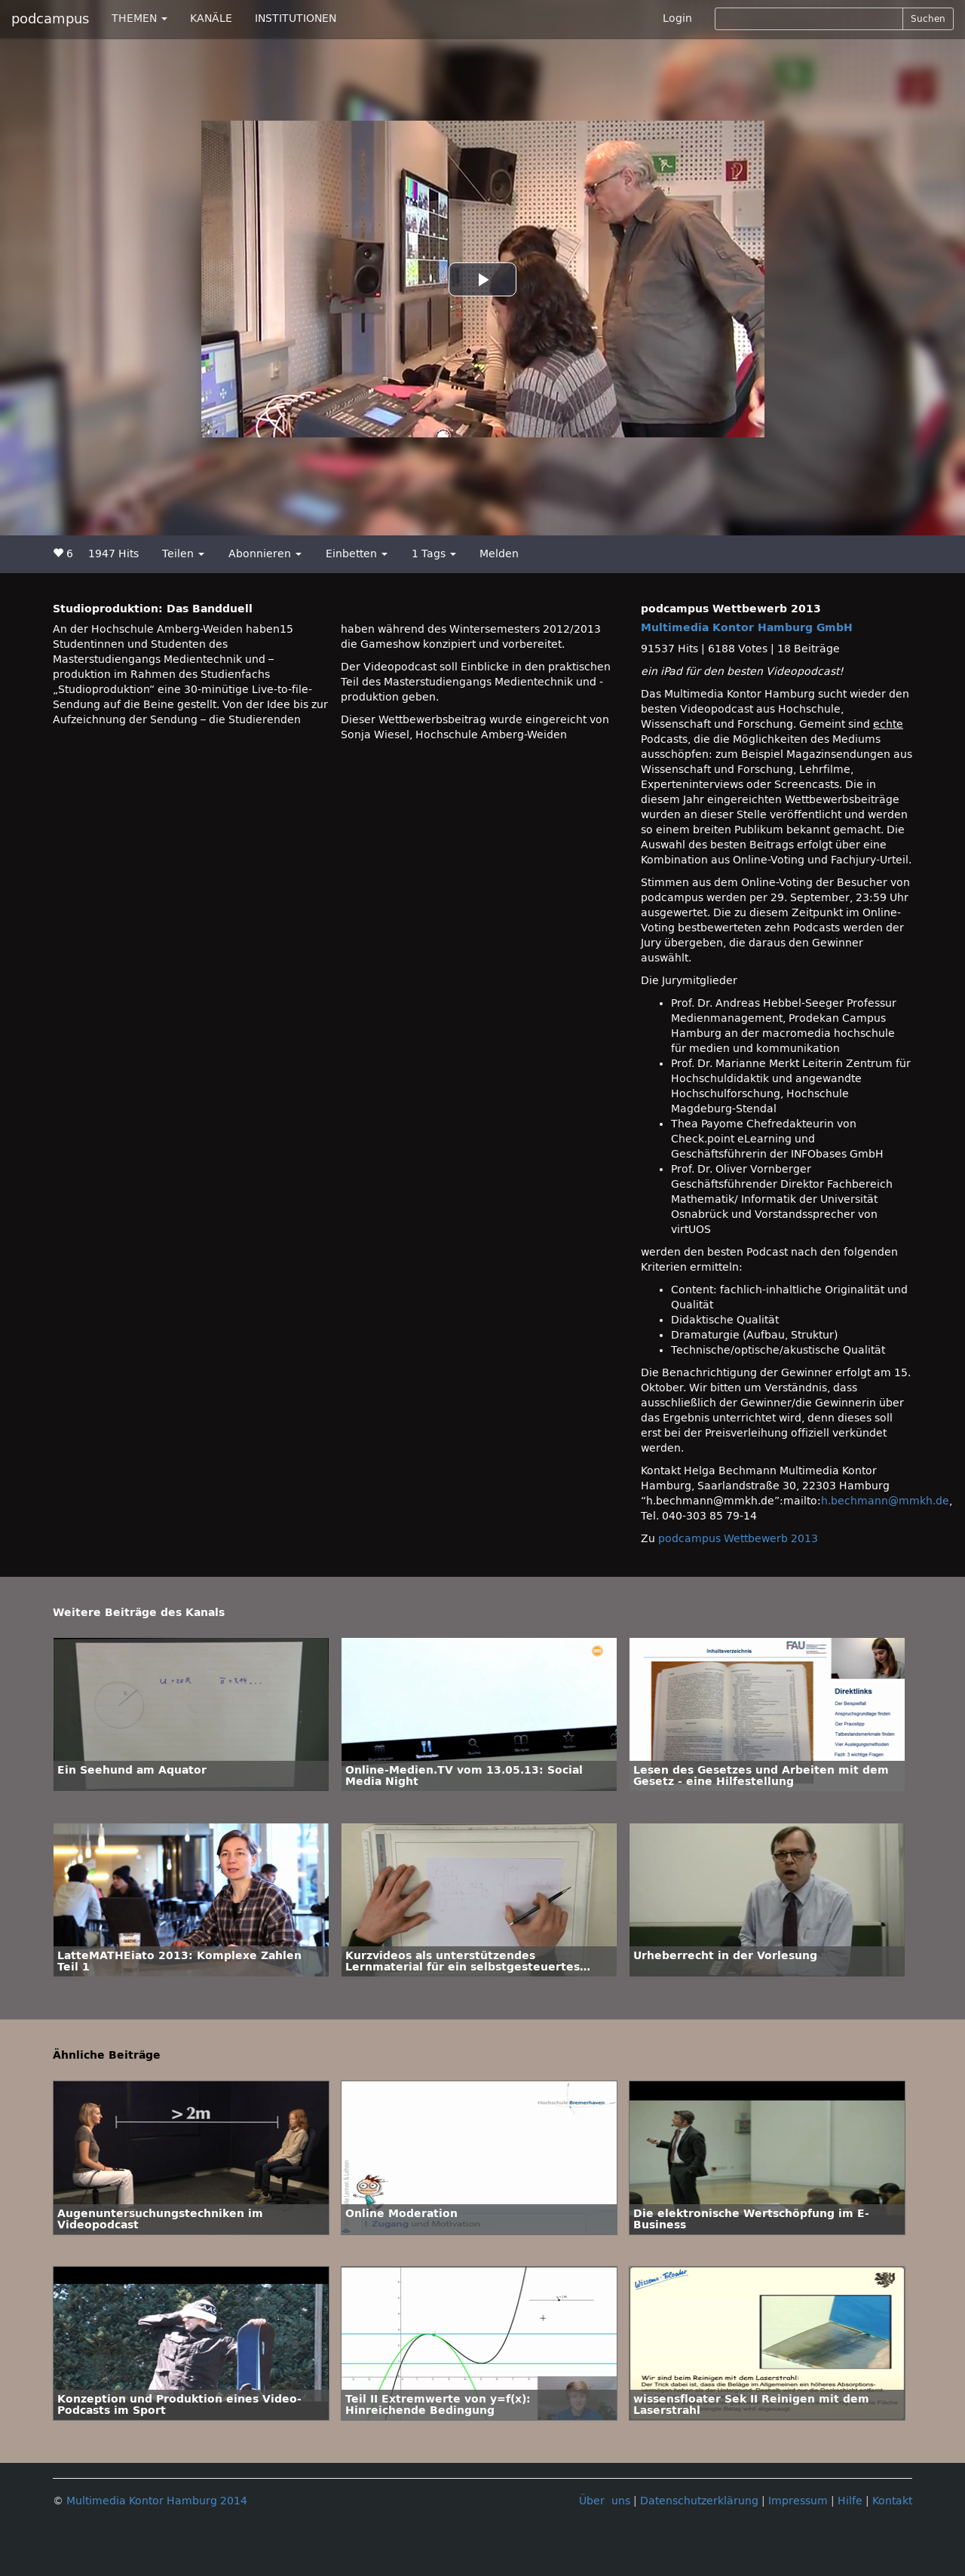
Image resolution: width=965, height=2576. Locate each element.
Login (677, 18)
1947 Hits (113, 553)
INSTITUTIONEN (295, 18)
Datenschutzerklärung (699, 2501)
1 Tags (434, 553)
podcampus (50, 19)
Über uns (604, 2501)
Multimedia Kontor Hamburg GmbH (747, 627)
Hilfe (850, 2501)
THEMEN (139, 18)
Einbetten (357, 553)
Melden (499, 553)
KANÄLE (211, 18)
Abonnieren (265, 553)
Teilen (183, 553)
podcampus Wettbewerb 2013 (738, 1538)
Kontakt (892, 2501)
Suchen (928, 19)
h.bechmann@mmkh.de (885, 1501)
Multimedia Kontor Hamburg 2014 (156, 2501)
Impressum (798, 2501)
